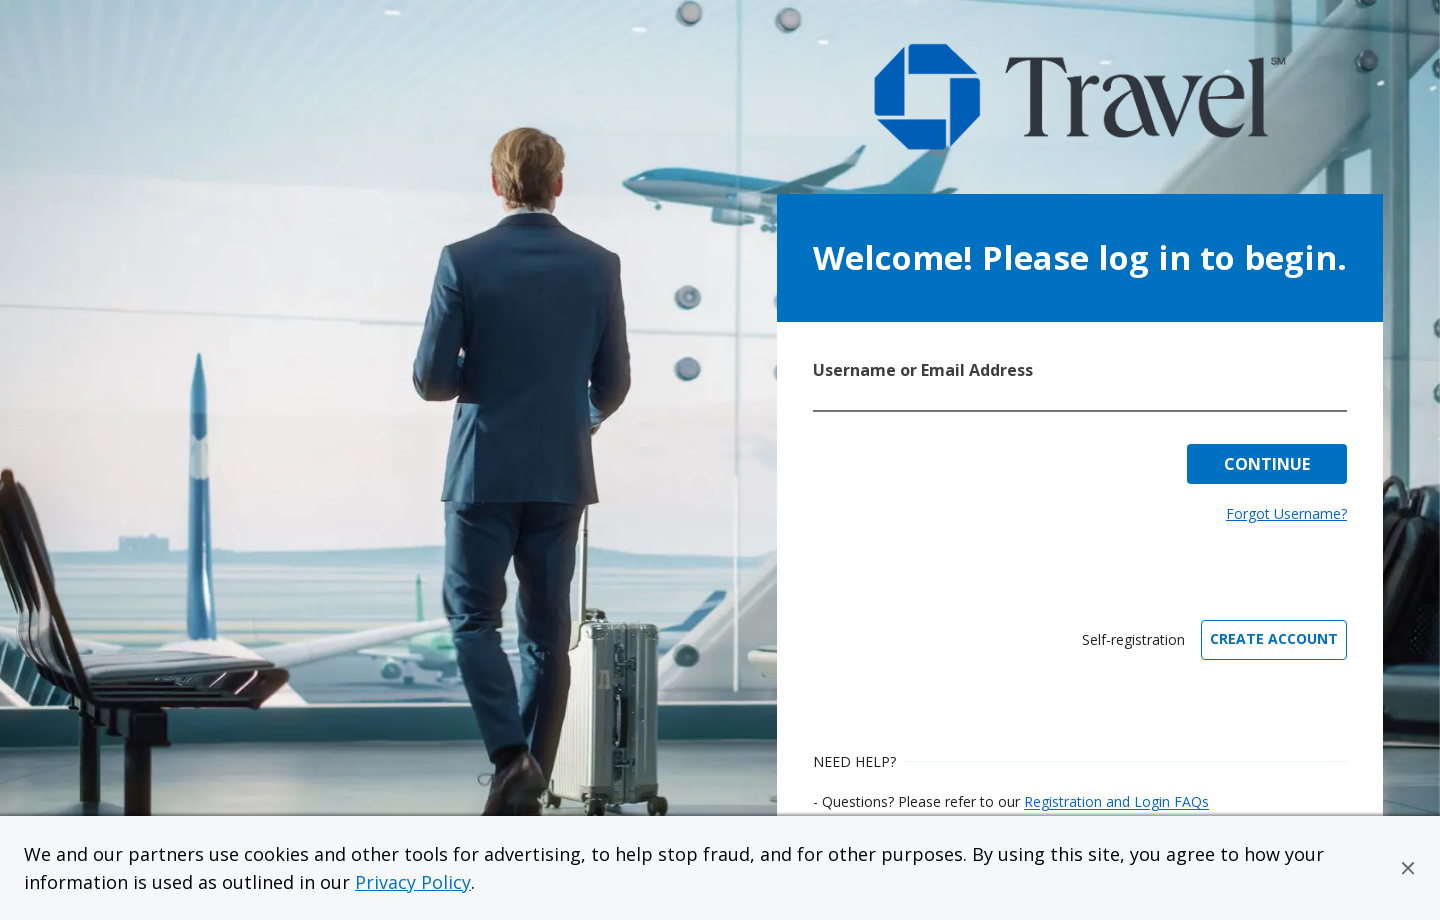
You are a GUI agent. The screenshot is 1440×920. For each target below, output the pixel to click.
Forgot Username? (1286, 513)
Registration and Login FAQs (1116, 801)
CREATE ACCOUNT (1274, 638)
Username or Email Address (923, 370)
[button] (1408, 868)
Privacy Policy (413, 882)
